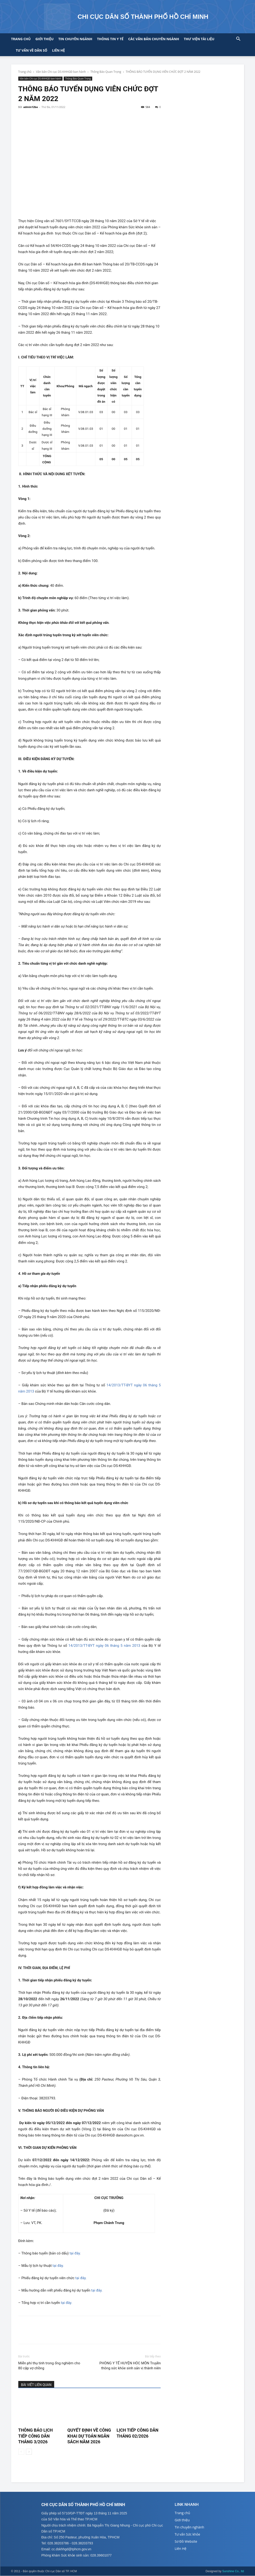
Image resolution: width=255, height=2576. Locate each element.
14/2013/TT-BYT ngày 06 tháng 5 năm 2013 (105, 1645)
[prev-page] (21, 2452)
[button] (238, 39)
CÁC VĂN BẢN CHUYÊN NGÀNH (153, 39)
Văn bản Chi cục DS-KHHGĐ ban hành (61, 72)
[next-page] (29, 2452)
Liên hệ (58, 50)
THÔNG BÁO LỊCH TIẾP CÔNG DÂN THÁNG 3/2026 (35, 2436)
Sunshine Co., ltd (233, 2571)
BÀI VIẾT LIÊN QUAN (36, 2385)
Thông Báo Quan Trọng (105, 72)
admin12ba (30, 107)
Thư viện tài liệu (199, 39)
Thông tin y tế (110, 39)
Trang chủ (21, 39)
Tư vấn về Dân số (31, 50)
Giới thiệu (44, 39)
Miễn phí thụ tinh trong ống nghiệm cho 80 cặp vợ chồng (49, 2365)
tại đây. (75, 2253)
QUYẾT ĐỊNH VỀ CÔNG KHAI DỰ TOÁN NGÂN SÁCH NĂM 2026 (89, 2436)
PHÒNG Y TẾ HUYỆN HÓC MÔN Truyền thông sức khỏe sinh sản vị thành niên (130, 2365)
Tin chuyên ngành (75, 39)
